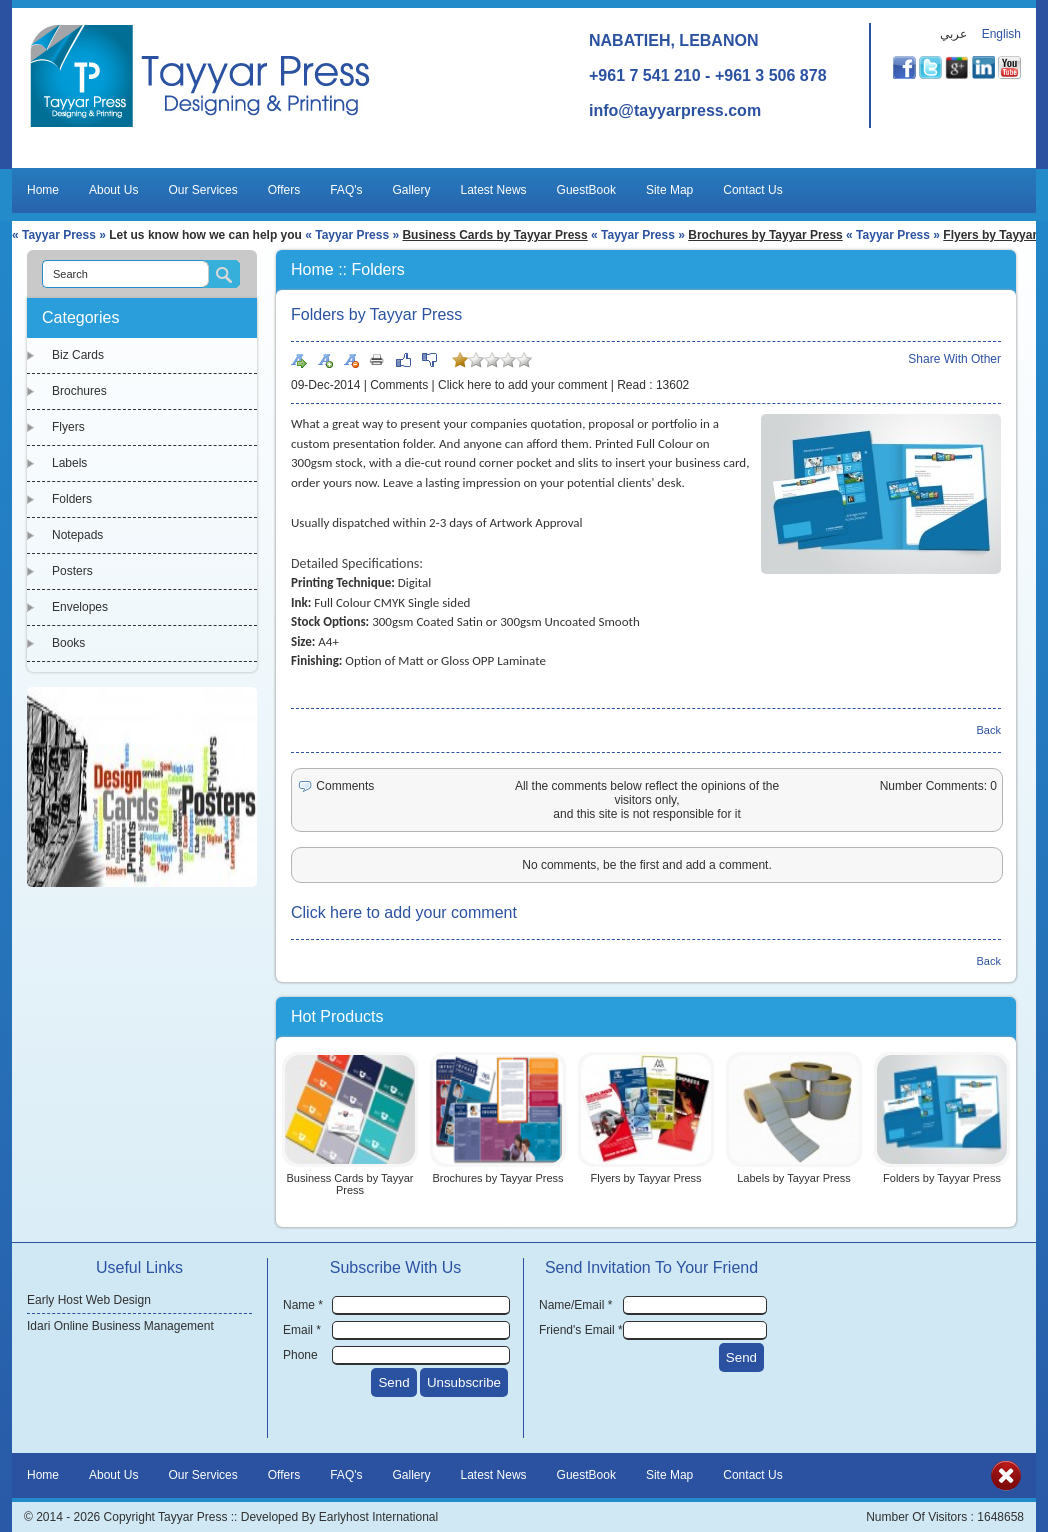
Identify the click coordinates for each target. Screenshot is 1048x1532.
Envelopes (80, 607)
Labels (69, 463)
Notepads (77, 535)
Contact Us (752, 190)
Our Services (202, 190)
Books (68, 643)
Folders (72, 499)
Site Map (669, 190)
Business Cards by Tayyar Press (494, 235)
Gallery (412, 190)
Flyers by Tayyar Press (645, 1178)
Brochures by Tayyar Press (765, 235)
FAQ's (346, 190)
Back (989, 730)
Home (43, 190)
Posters (72, 571)
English (1001, 34)
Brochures (79, 391)
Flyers (68, 427)
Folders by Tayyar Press (942, 1178)
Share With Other (954, 359)
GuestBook (586, 190)
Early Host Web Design (89, 1300)
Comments (399, 385)
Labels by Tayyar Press (794, 1178)
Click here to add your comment (522, 385)
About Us (113, 190)
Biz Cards (78, 355)
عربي (953, 34)
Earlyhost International (378, 1517)
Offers (284, 190)
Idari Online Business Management (120, 1326)
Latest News (494, 190)
